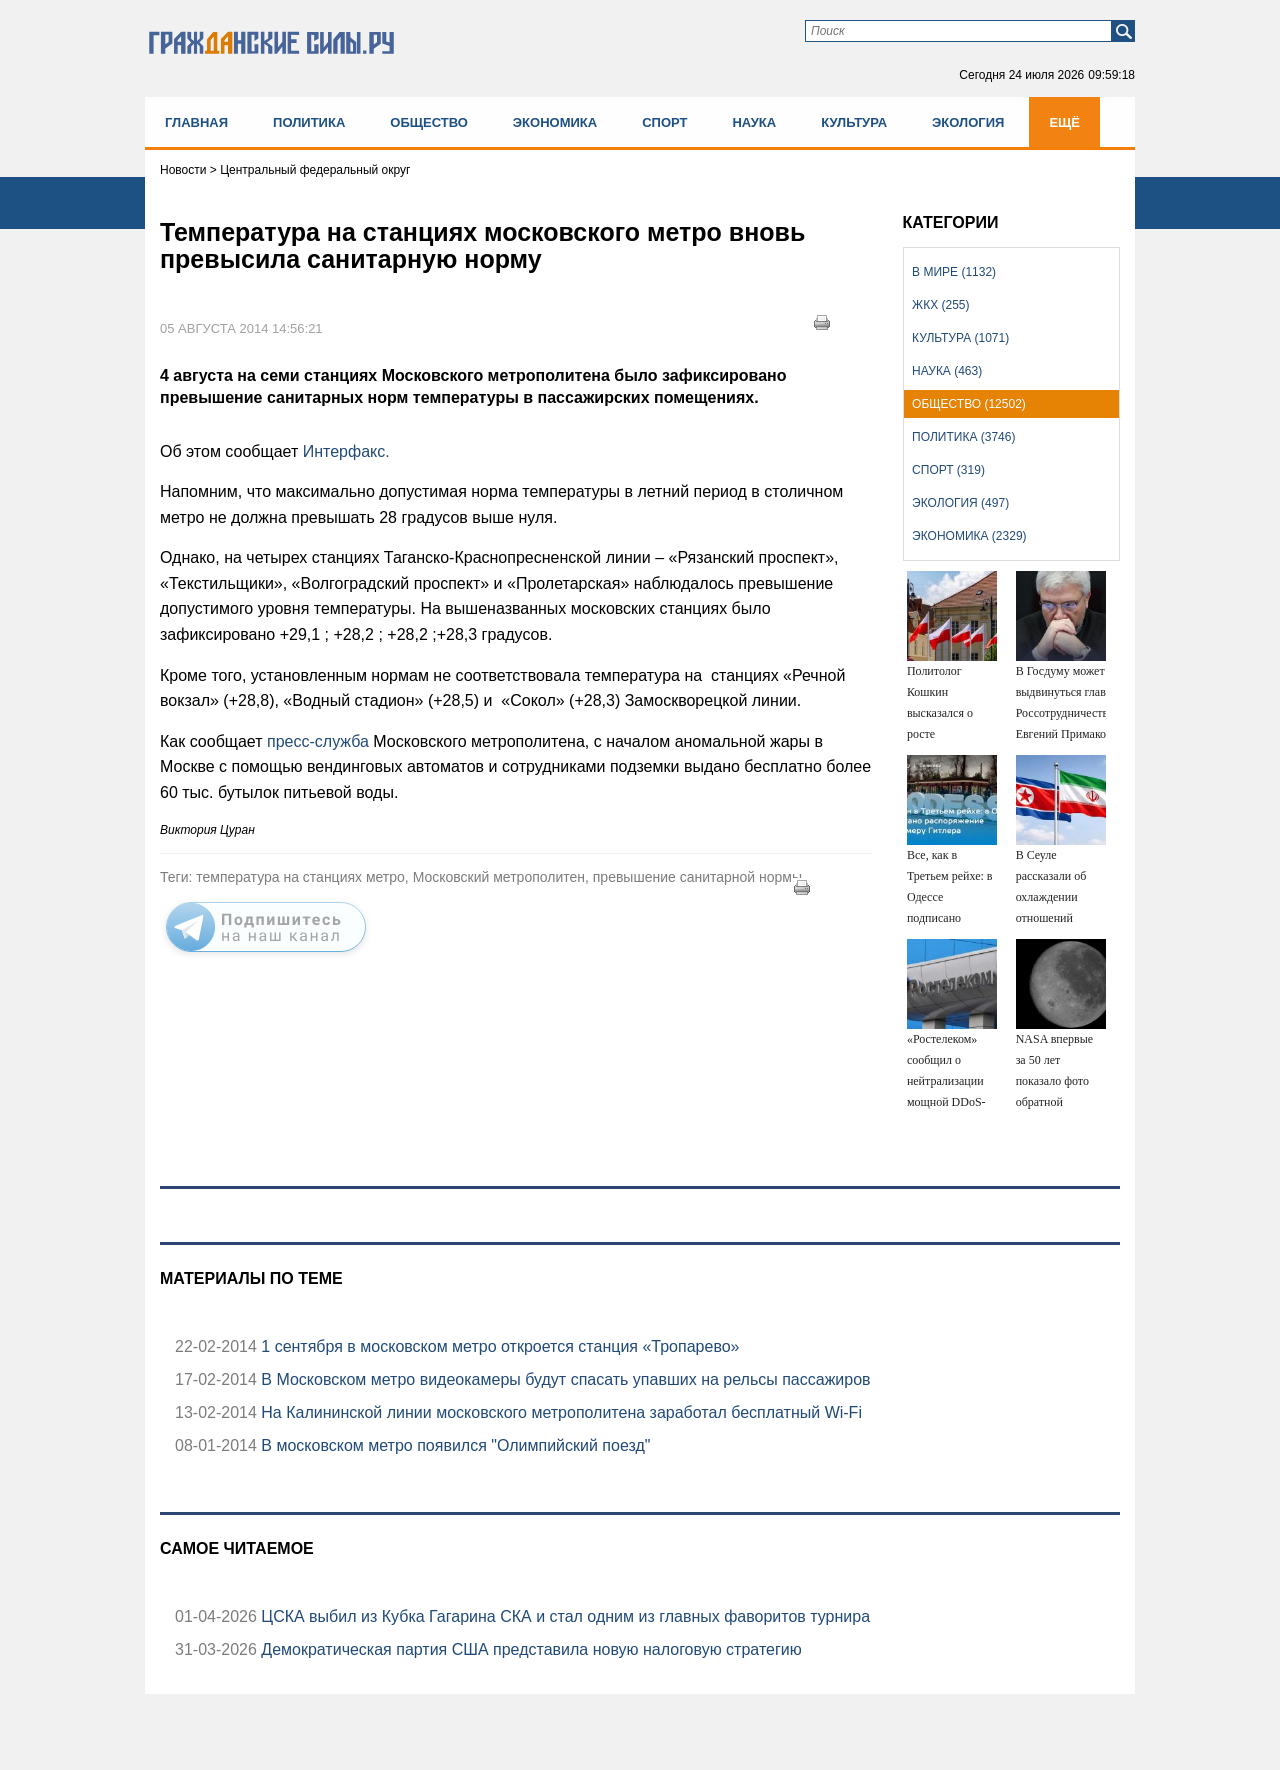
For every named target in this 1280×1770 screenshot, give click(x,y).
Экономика (555, 122)
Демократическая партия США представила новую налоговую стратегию (529, 1649)
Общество (429, 122)
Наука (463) (947, 371)
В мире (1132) (954, 272)
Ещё (1064, 122)
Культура (854, 122)
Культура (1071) (960, 338)
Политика (309, 122)
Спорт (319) (948, 470)
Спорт (664, 122)
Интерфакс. (343, 451)
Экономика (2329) (969, 536)
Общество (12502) (969, 404)
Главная (196, 122)
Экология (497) (960, 503)
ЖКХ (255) (940, 305)
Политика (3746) (963, 437)
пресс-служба (320, 741)
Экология (968, 122)
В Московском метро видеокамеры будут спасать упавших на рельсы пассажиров (564, 1379)
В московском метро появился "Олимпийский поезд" (454, 1445)
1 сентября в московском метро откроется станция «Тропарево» (498, 1346)
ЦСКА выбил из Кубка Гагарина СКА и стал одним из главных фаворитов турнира (563, 1616)
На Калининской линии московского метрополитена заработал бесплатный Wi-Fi (559, 1412)
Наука (754, 122)
